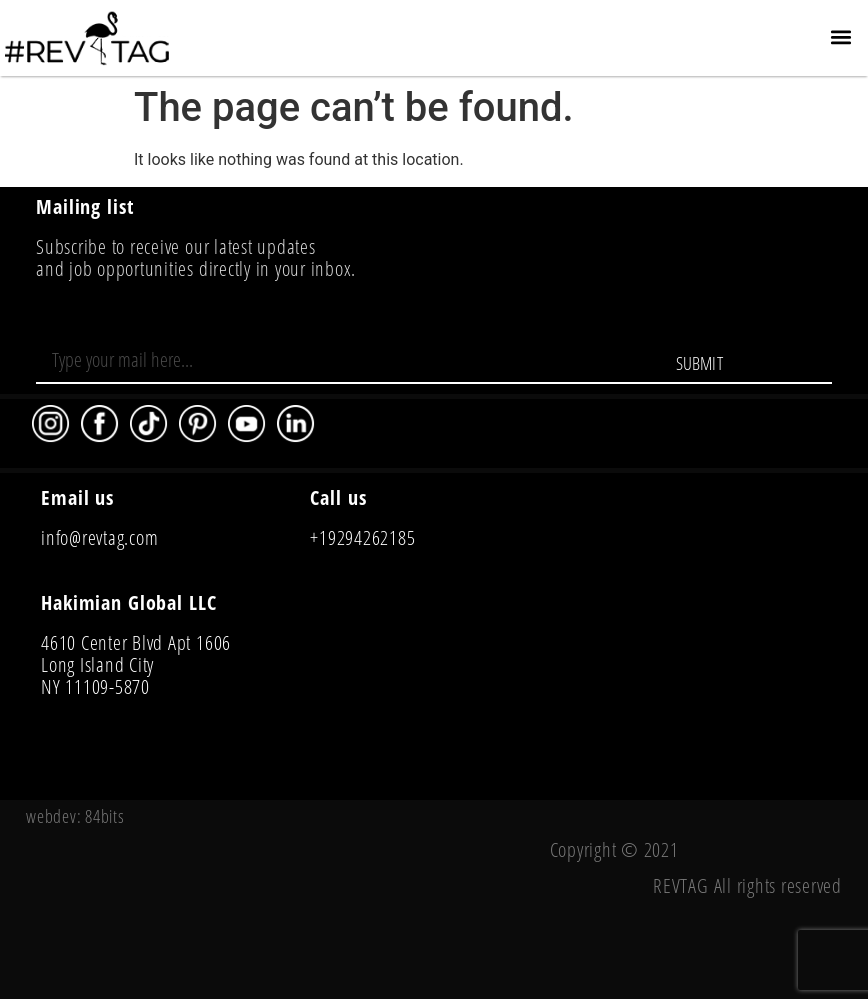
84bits (105, 816)
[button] (841, 36)
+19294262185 (362, 537)
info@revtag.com (99, 537)
